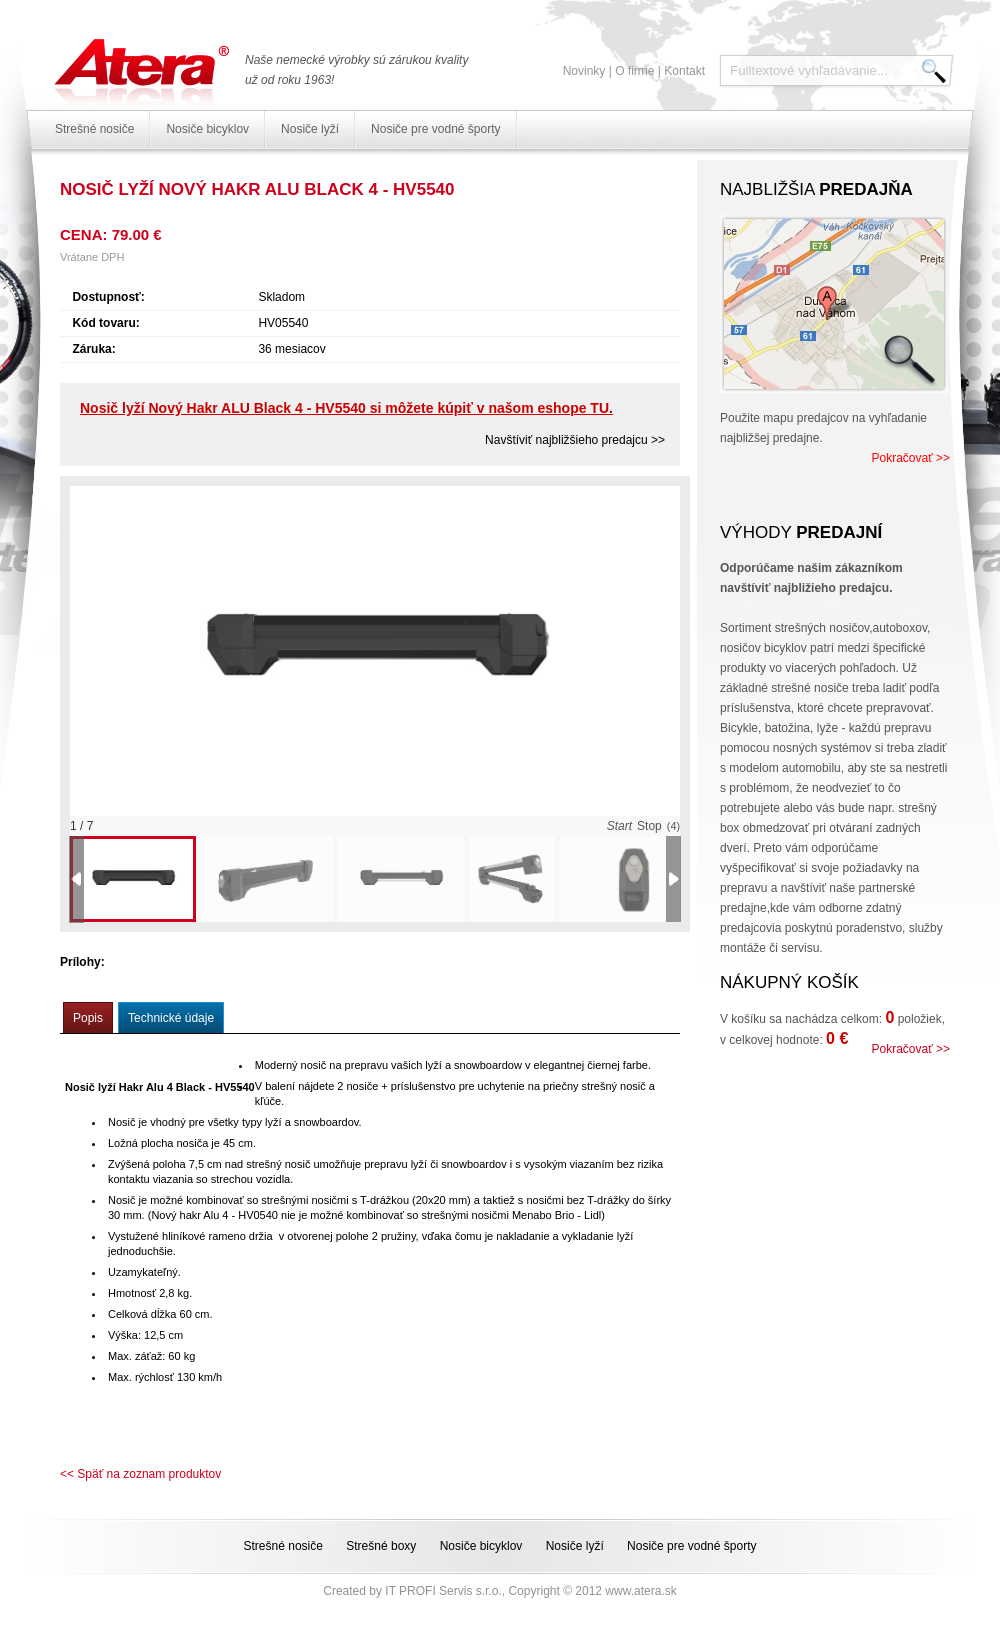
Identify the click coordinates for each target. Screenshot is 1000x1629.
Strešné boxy (381, 1546)
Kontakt (684, 71)
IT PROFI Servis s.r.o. (443, 1591)
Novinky (584, 71)
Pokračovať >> (910, 458)
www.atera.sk (640, 1591)
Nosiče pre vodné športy (435, 129)
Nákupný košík (789, 982)
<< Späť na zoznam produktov (140, 1474)
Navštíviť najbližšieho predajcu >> (575, 440)
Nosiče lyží (310, 129)
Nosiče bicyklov (207, 129)
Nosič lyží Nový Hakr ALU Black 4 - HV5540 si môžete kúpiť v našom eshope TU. (346, 408)
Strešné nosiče (94, 129)
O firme (634, 71)
